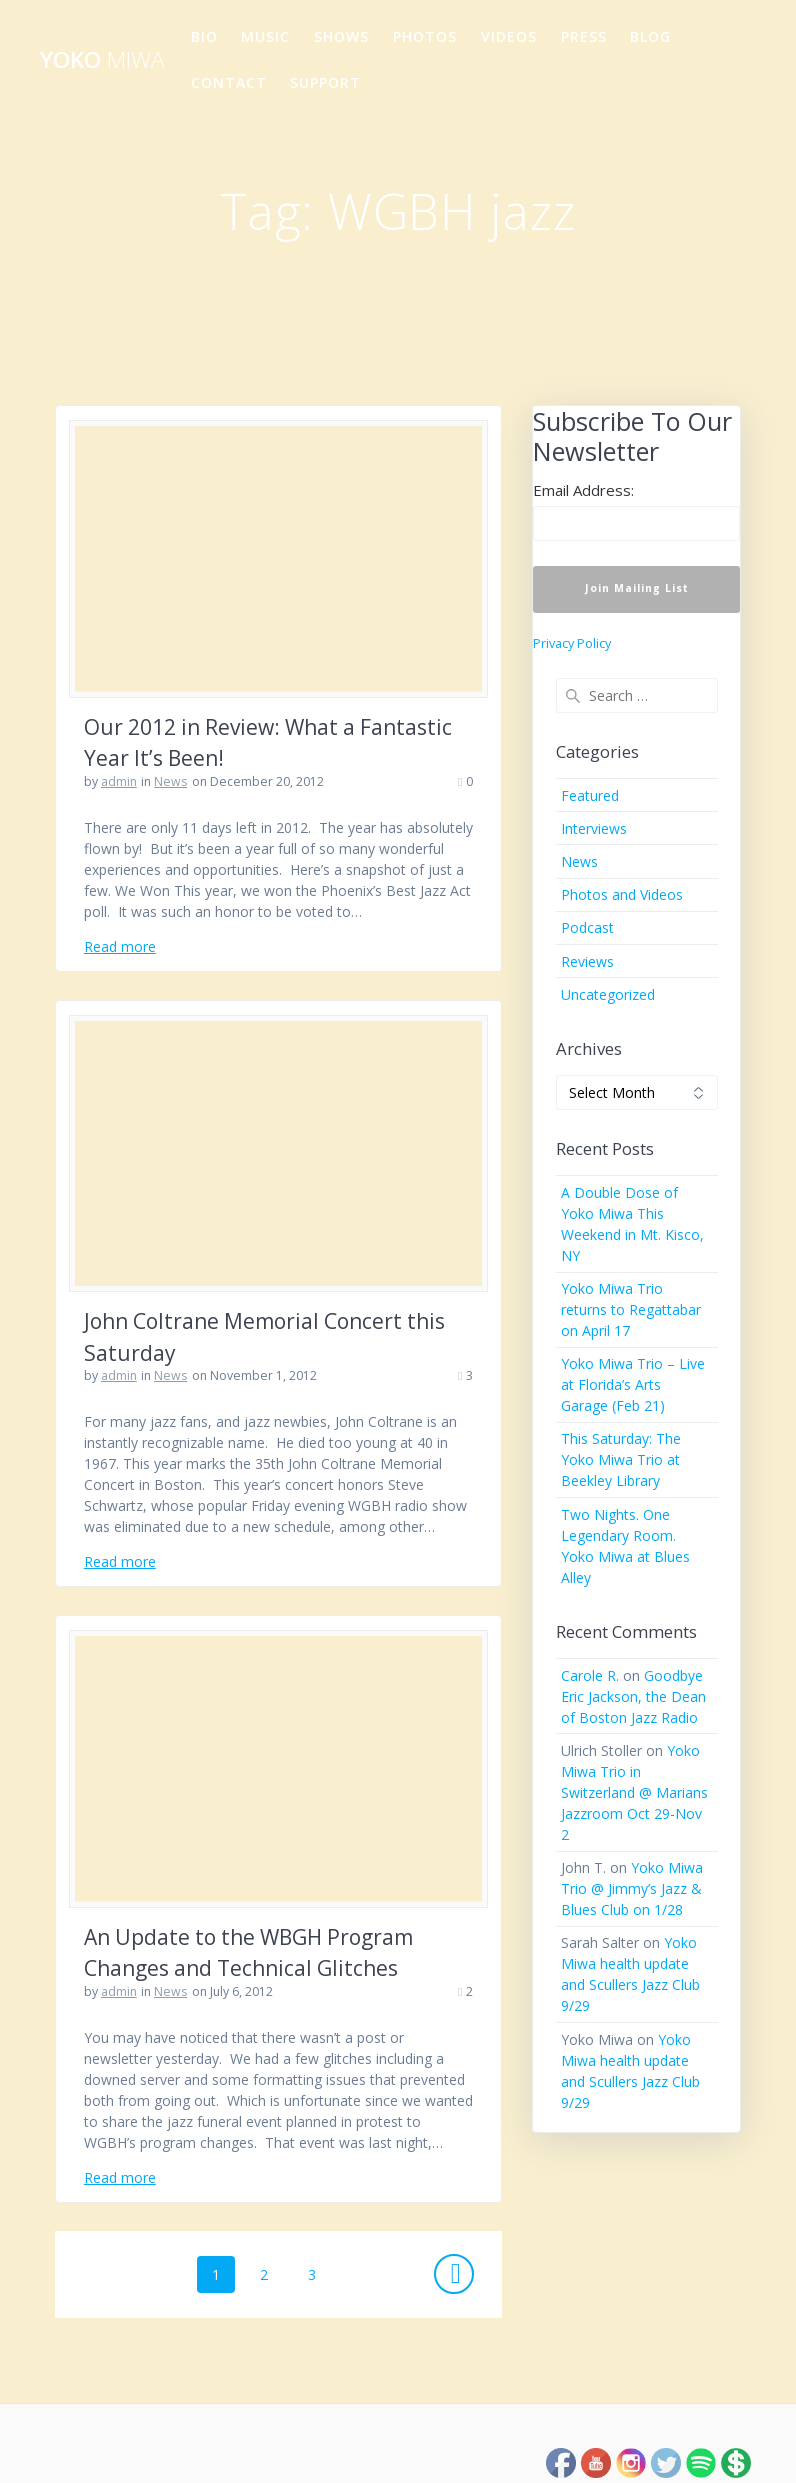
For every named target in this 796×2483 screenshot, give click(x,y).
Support (325, 82)
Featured (590, 795)
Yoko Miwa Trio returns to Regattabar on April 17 (631, 1309)
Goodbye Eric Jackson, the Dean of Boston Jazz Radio (633, 1696)
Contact (229, 82)
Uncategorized (608, 994)
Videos (509, 36)
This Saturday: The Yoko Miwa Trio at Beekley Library (621, 1459)
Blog (650, 36)
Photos (425, 36)
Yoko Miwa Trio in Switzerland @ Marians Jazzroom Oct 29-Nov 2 (634, 1792)
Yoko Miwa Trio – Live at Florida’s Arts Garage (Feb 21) (633, 1384)
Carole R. (590, 1675)
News (170, 781)
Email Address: (583, 490)
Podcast (587, 927)
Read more (120, 946)
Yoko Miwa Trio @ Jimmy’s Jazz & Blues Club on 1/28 (632, 1888)
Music (265, 36)
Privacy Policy (572, 643)
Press (584, 36)
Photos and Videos (622, 894)
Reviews (587, 961)
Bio (204, 36)
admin (119, 781)
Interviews (594, 828)
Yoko (102, 60)
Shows (341, 36)
